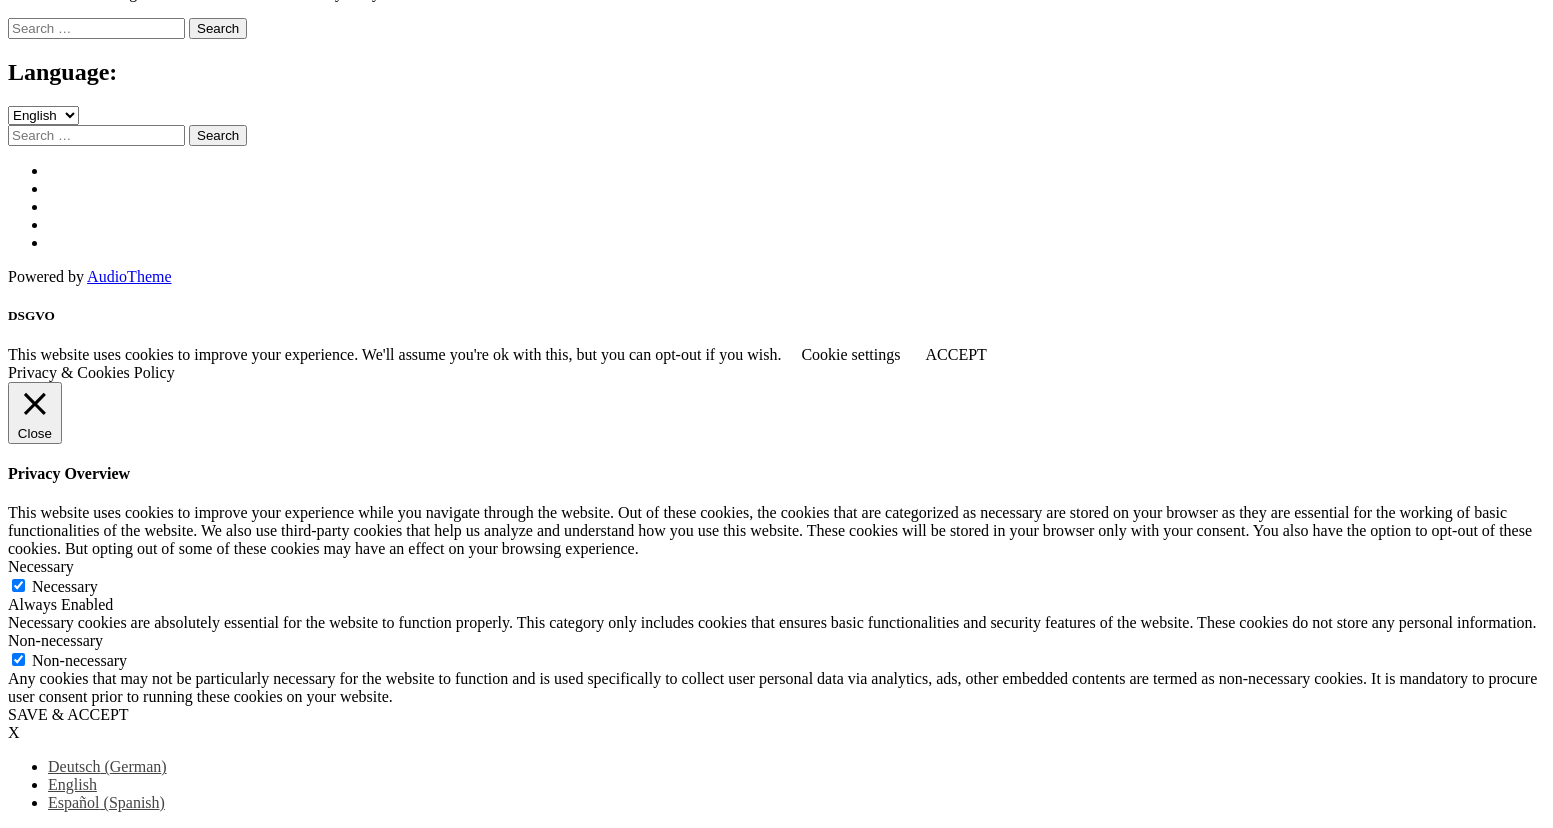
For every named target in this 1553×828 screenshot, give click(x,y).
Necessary (65, 586)
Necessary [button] (41, 566)
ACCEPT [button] (955, 354)
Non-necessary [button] (55, 640)
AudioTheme (129, 276)
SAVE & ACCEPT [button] (68, 714)
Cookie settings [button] (850, 354)
